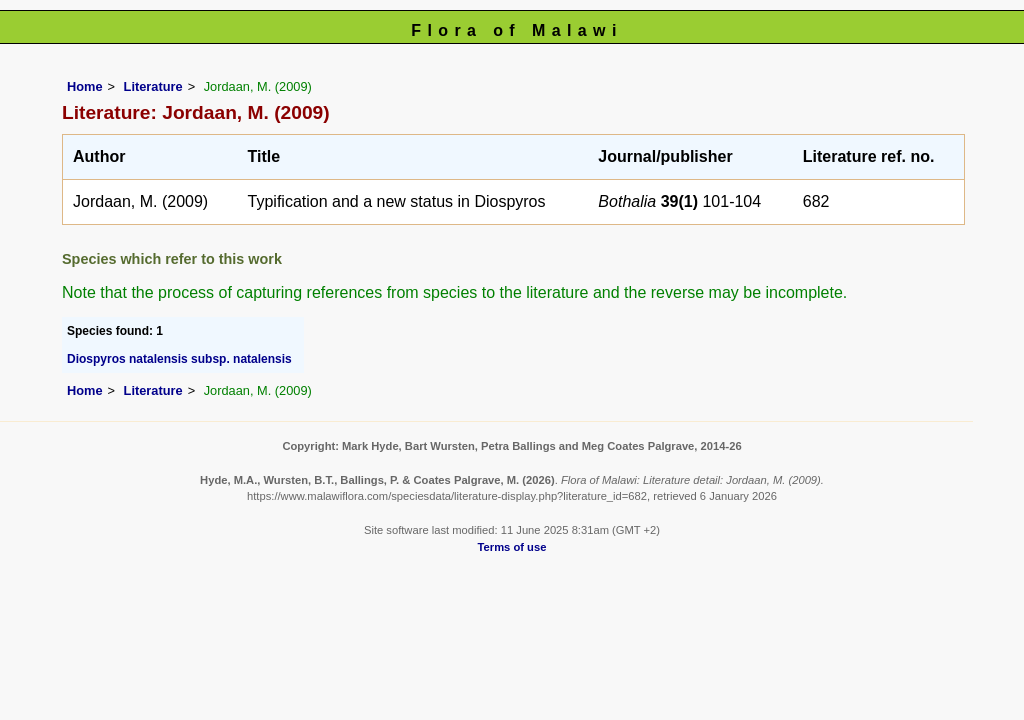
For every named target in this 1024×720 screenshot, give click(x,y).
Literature (153, 86)
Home (85, 86)
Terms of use (512, 547)
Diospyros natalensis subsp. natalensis (179, 359)
